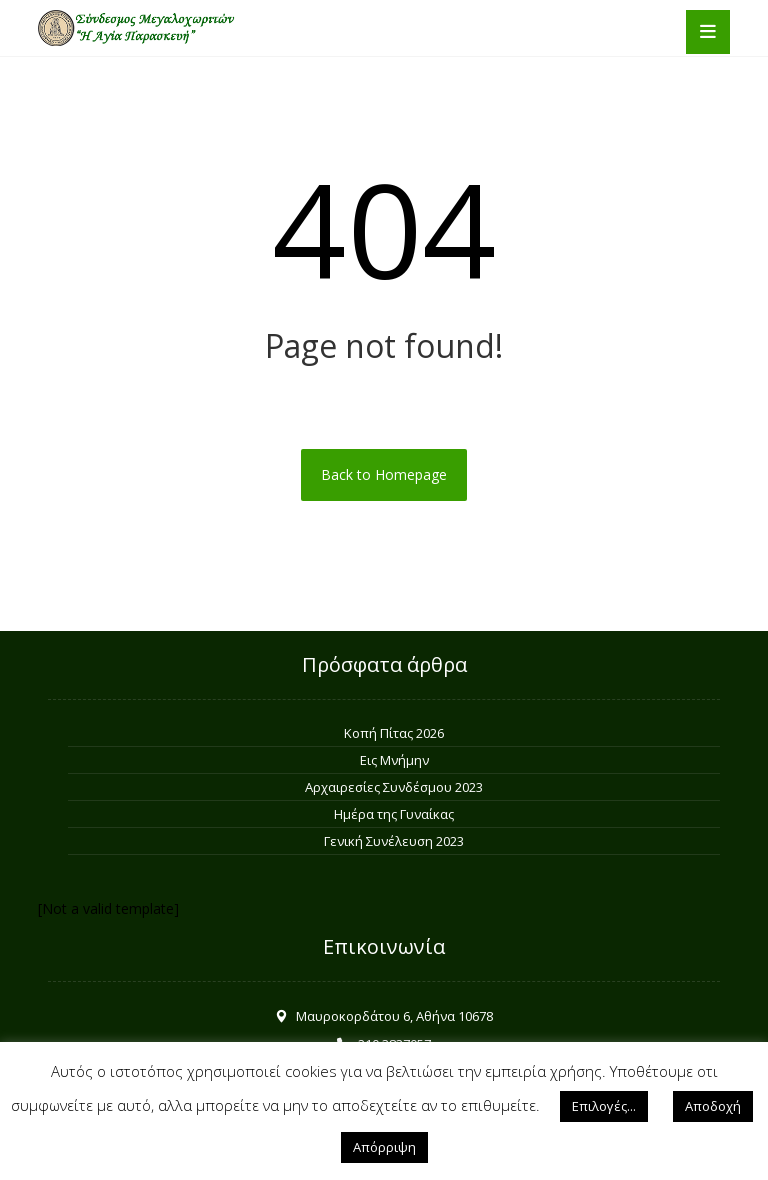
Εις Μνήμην (394, 760)
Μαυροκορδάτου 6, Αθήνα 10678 (384, 1016)
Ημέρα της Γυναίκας (394, 814)
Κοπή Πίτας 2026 (394, 733)
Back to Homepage (384, 474)
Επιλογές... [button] (604, 1106)
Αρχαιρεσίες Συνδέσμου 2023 (394, 787)
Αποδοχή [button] (713, 1106)
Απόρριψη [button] (384, 1147)
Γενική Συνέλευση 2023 (394, 841)
